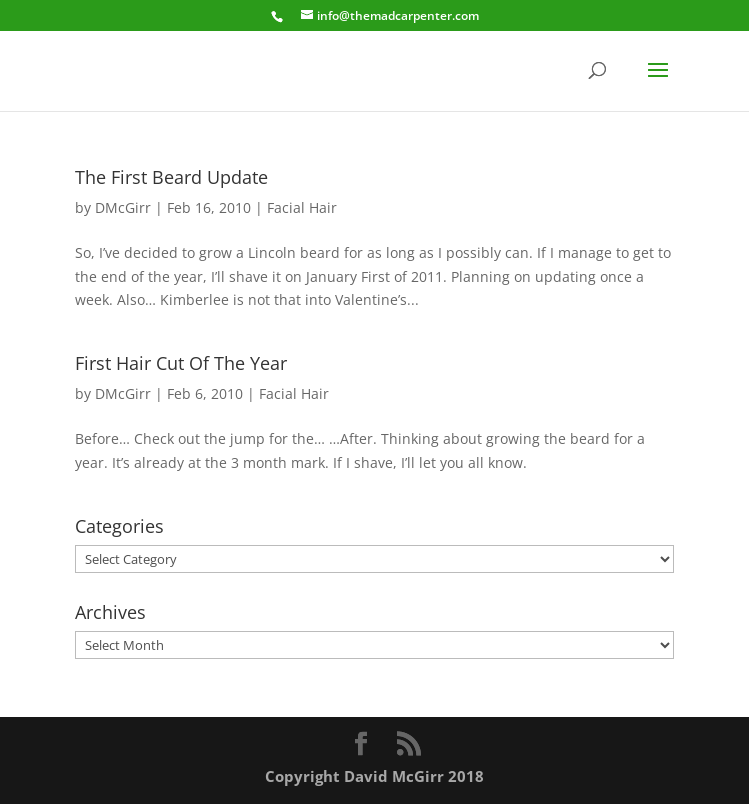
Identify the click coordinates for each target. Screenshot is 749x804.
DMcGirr (123, 207)
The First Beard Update (171, 177)
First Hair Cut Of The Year (181, 363)
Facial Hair (302, 207)
